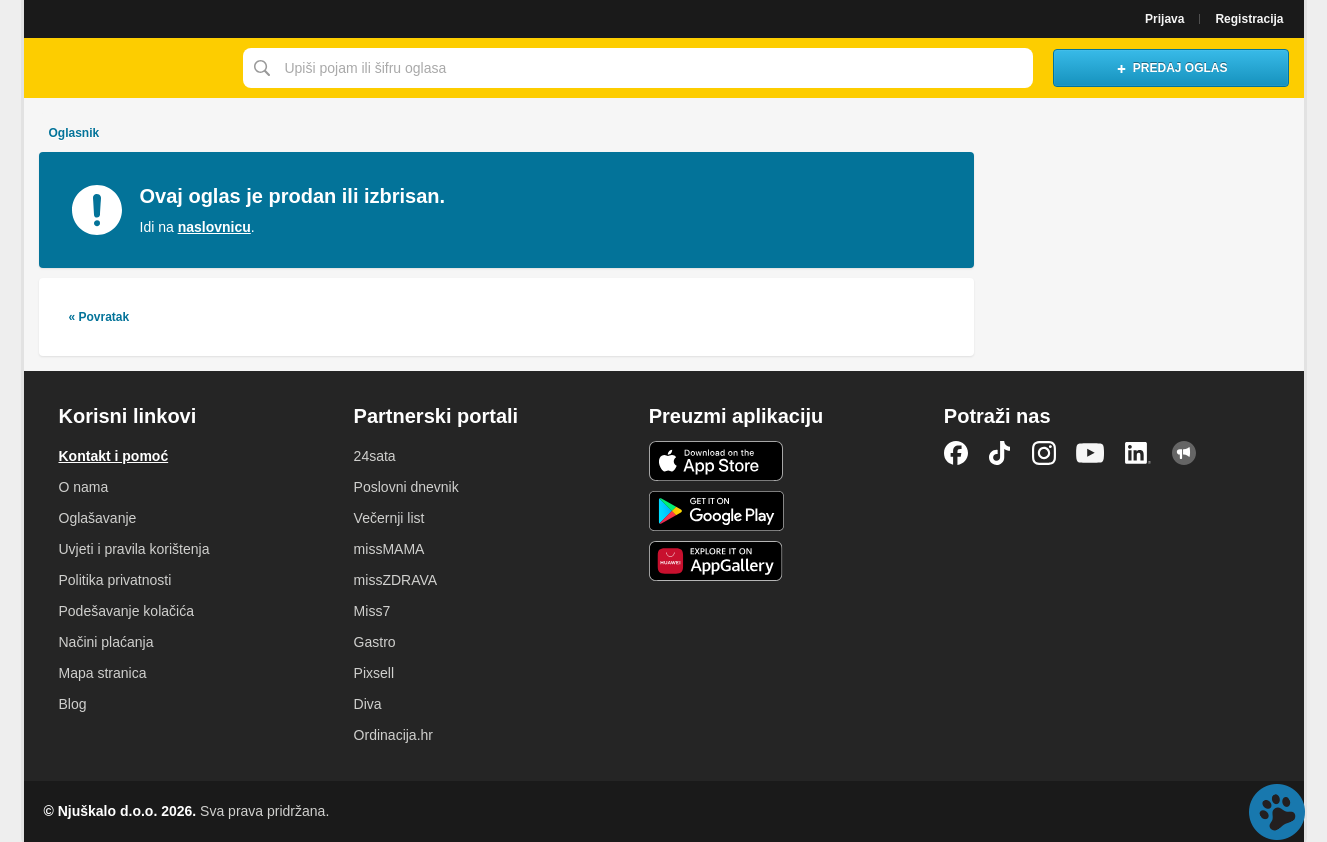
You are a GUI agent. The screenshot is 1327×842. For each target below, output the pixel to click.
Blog (73, 704)
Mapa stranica (103, 673)
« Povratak (99, 317)
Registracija (1249, 19)
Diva (368, 704)
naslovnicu (214, 227)
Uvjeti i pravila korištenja (134, 549)
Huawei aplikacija (716, 561)
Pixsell (374, 673)
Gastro (375, 642)
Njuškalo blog (1184, 453)
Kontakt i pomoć (114, 456)
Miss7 (372, 611)
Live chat (1277, 812)
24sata (375, 456)
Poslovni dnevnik (406, 487)
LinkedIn (1138, 453)
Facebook (956, 453)
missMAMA (389, 549)
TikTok (1000, 453)
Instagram (1044, 453)
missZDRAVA (395, 580)
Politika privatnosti (115, 580)
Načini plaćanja (106, 642)
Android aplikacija (716, 511)
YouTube (1090, 453)
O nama (84, 487)
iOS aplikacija (716, 461)
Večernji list (389, 518)
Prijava (1164, 19)
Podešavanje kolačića (126, 611)
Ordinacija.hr (393, 735)
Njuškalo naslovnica (128, 68)
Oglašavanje (98, 518)
